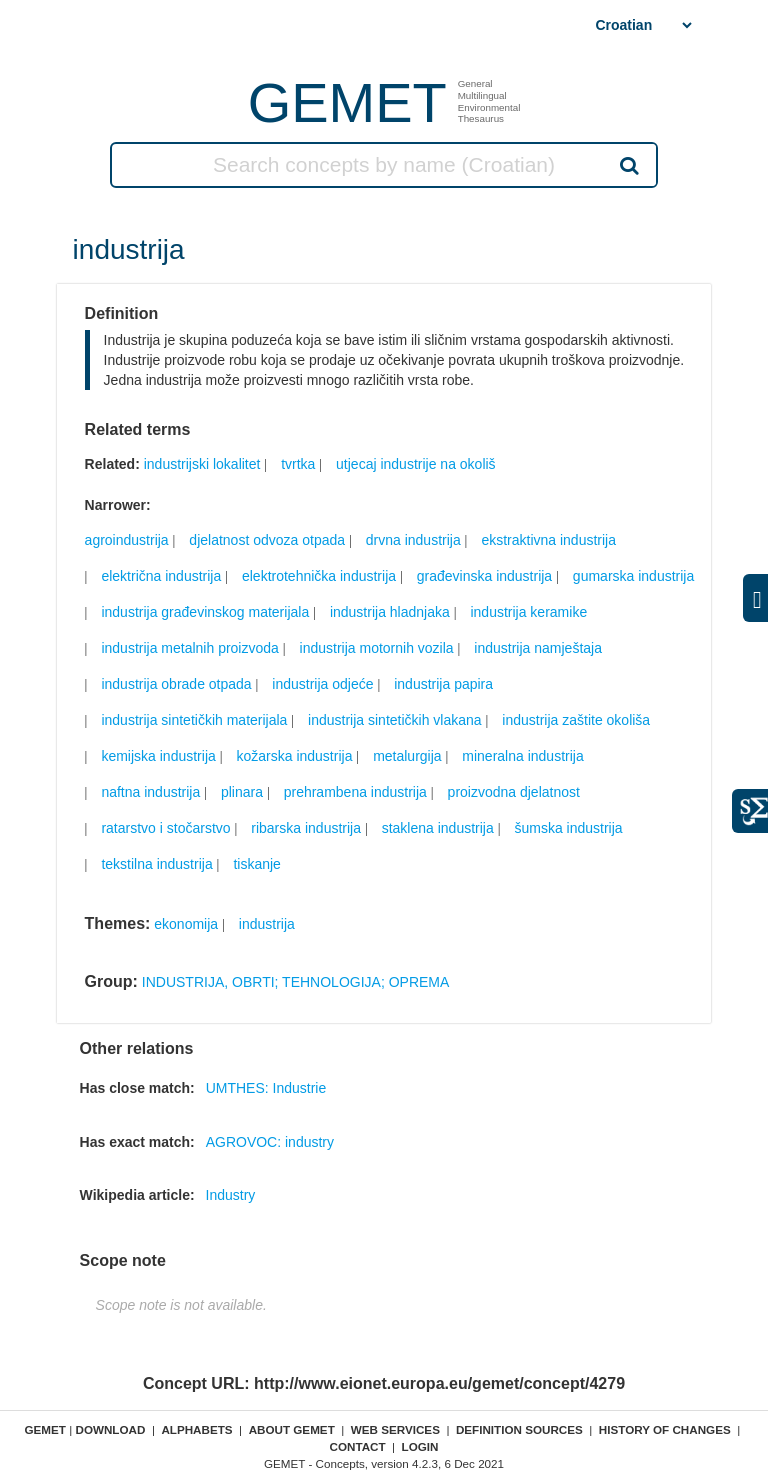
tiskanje (256, 864)
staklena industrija (438, 828)
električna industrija (161, 576)
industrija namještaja (538, 648)
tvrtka (298, 464)
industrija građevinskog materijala (205, 612)
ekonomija (186, 924)
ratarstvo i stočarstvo (165, 828)
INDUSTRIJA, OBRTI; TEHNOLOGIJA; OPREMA (296, 982)
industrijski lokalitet (202, 464)
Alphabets (196, 1429)
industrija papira (443, 684)
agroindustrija (127, 540)
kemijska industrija (158, 756)
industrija (267, 924)
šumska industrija (568, 828)
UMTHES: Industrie (266, 1088)
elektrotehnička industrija (319, 576)
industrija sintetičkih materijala (194, 720)
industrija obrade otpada (176, 684)
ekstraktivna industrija (548, 540)
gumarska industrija (633, 576)
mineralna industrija (522, 756)
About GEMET (292, 1429)
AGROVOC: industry (270, 1142)
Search (628, 165)
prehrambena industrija (355, 792)
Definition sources (519, 1429)
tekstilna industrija (156, 864)
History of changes (665, 1429)
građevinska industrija (484, 576)
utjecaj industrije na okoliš (416, 464)
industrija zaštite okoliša (576, 720)
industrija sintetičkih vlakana (395, 720)
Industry (231, 1195)
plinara (242, 792)
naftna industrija (150, 792)
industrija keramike (528, 612)
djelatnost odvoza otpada (267, 540)
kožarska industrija (294, 756)
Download (110, 1429)
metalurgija (407, 756)
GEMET (347, 102)
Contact (357, 1446)
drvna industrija (413, 540)
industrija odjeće (322, 684)
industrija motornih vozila (377, 648)
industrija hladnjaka (390, 612)
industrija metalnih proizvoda (189, 648)
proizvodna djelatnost (514, 792)
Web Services (395, 1429)
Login (420, 1446)
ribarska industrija (306, 828)
